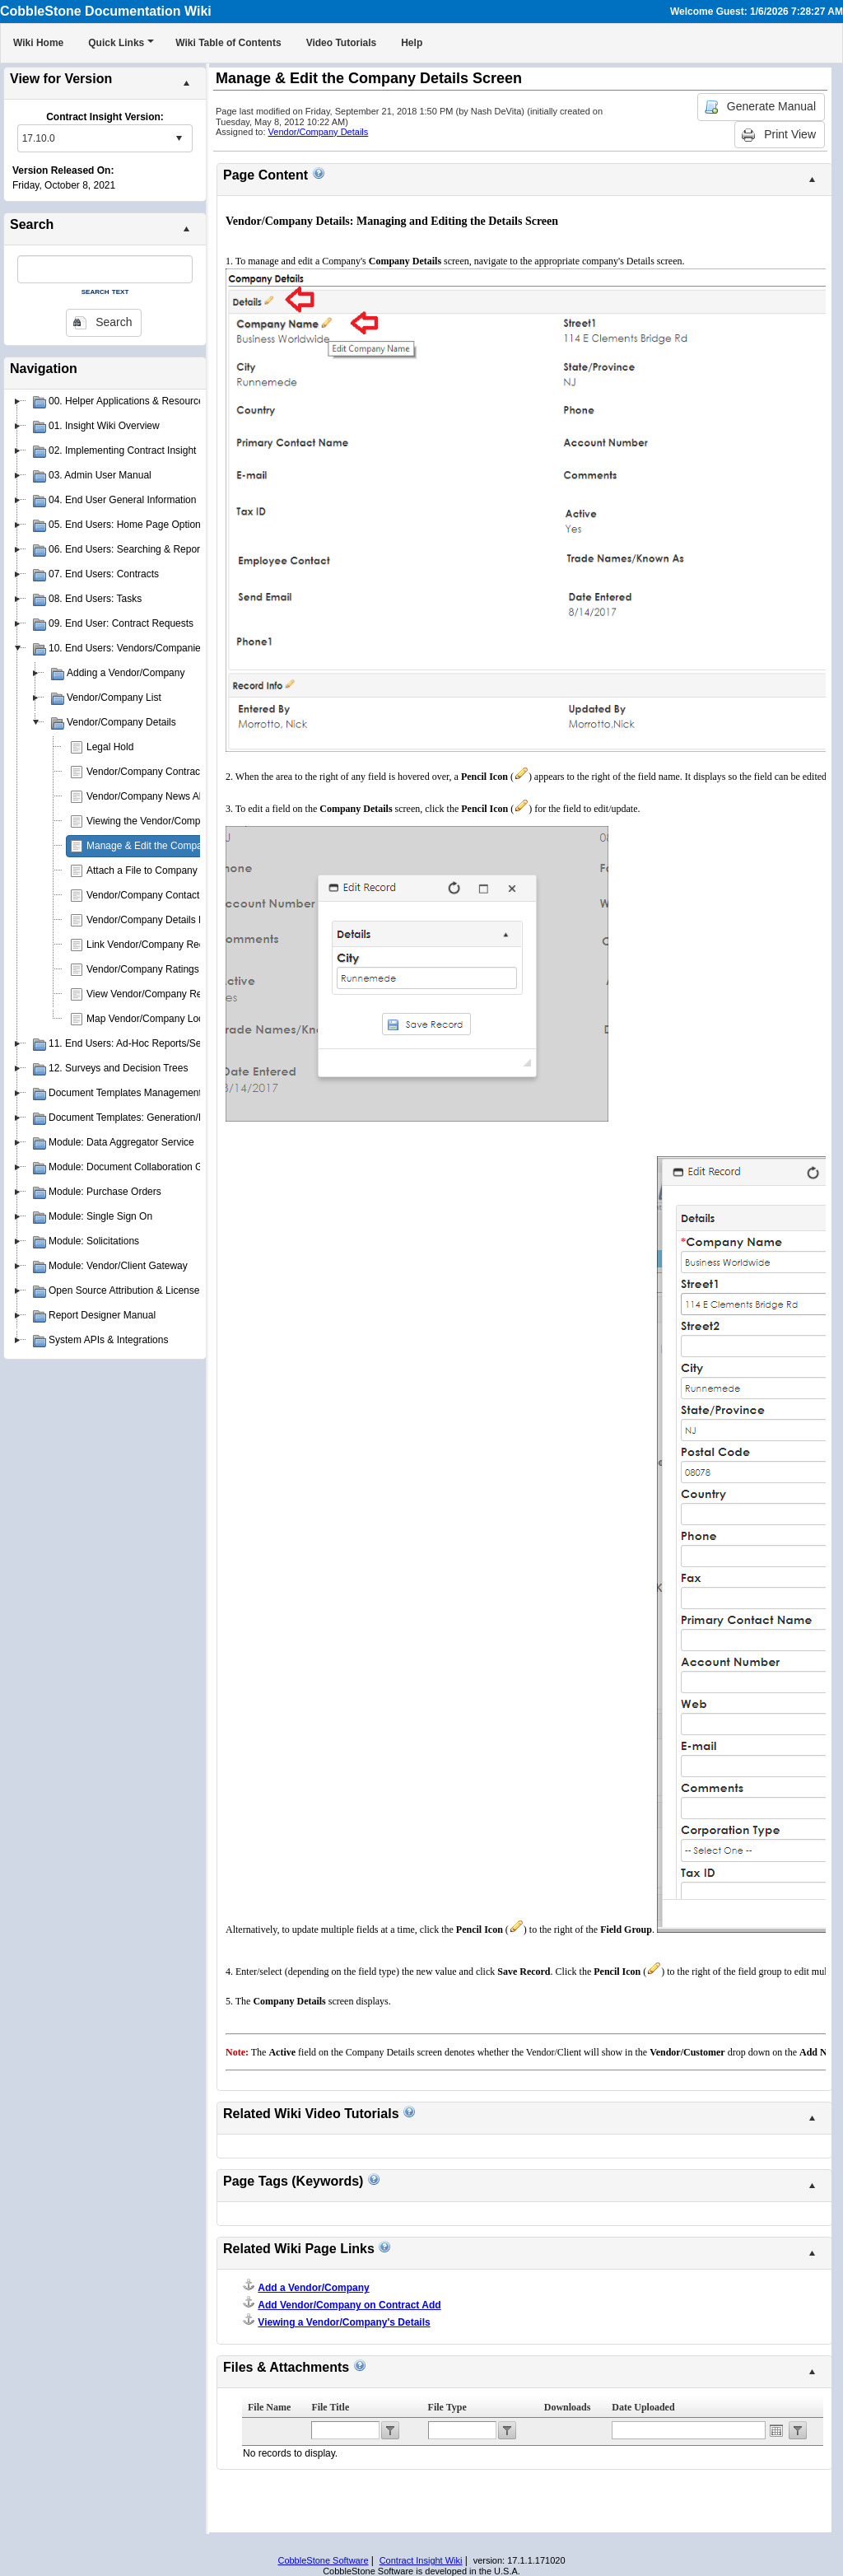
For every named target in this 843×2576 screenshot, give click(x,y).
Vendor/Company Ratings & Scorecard (171, 969)
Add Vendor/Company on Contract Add (349, 2305)
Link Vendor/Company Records (154, 944)
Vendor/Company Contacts (145, 895)
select (178, 138)
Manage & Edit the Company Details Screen (183, 846)
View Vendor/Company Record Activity (170, 994)
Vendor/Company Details (318, 132)
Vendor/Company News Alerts (151, 796)
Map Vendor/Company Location (155, 1018)
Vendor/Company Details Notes (155, 920)
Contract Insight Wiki (421, 2560)
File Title (330, 2407)
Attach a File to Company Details (158, 870)
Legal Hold (109, 747)
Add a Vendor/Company (313, 2288)
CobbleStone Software (322, 2560)
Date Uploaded (643, 2407)
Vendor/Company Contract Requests (166, 771)
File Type (447, 2407)
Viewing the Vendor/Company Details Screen (184, 821)
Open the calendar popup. (776, 2430)
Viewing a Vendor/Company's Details (344, 2322)
